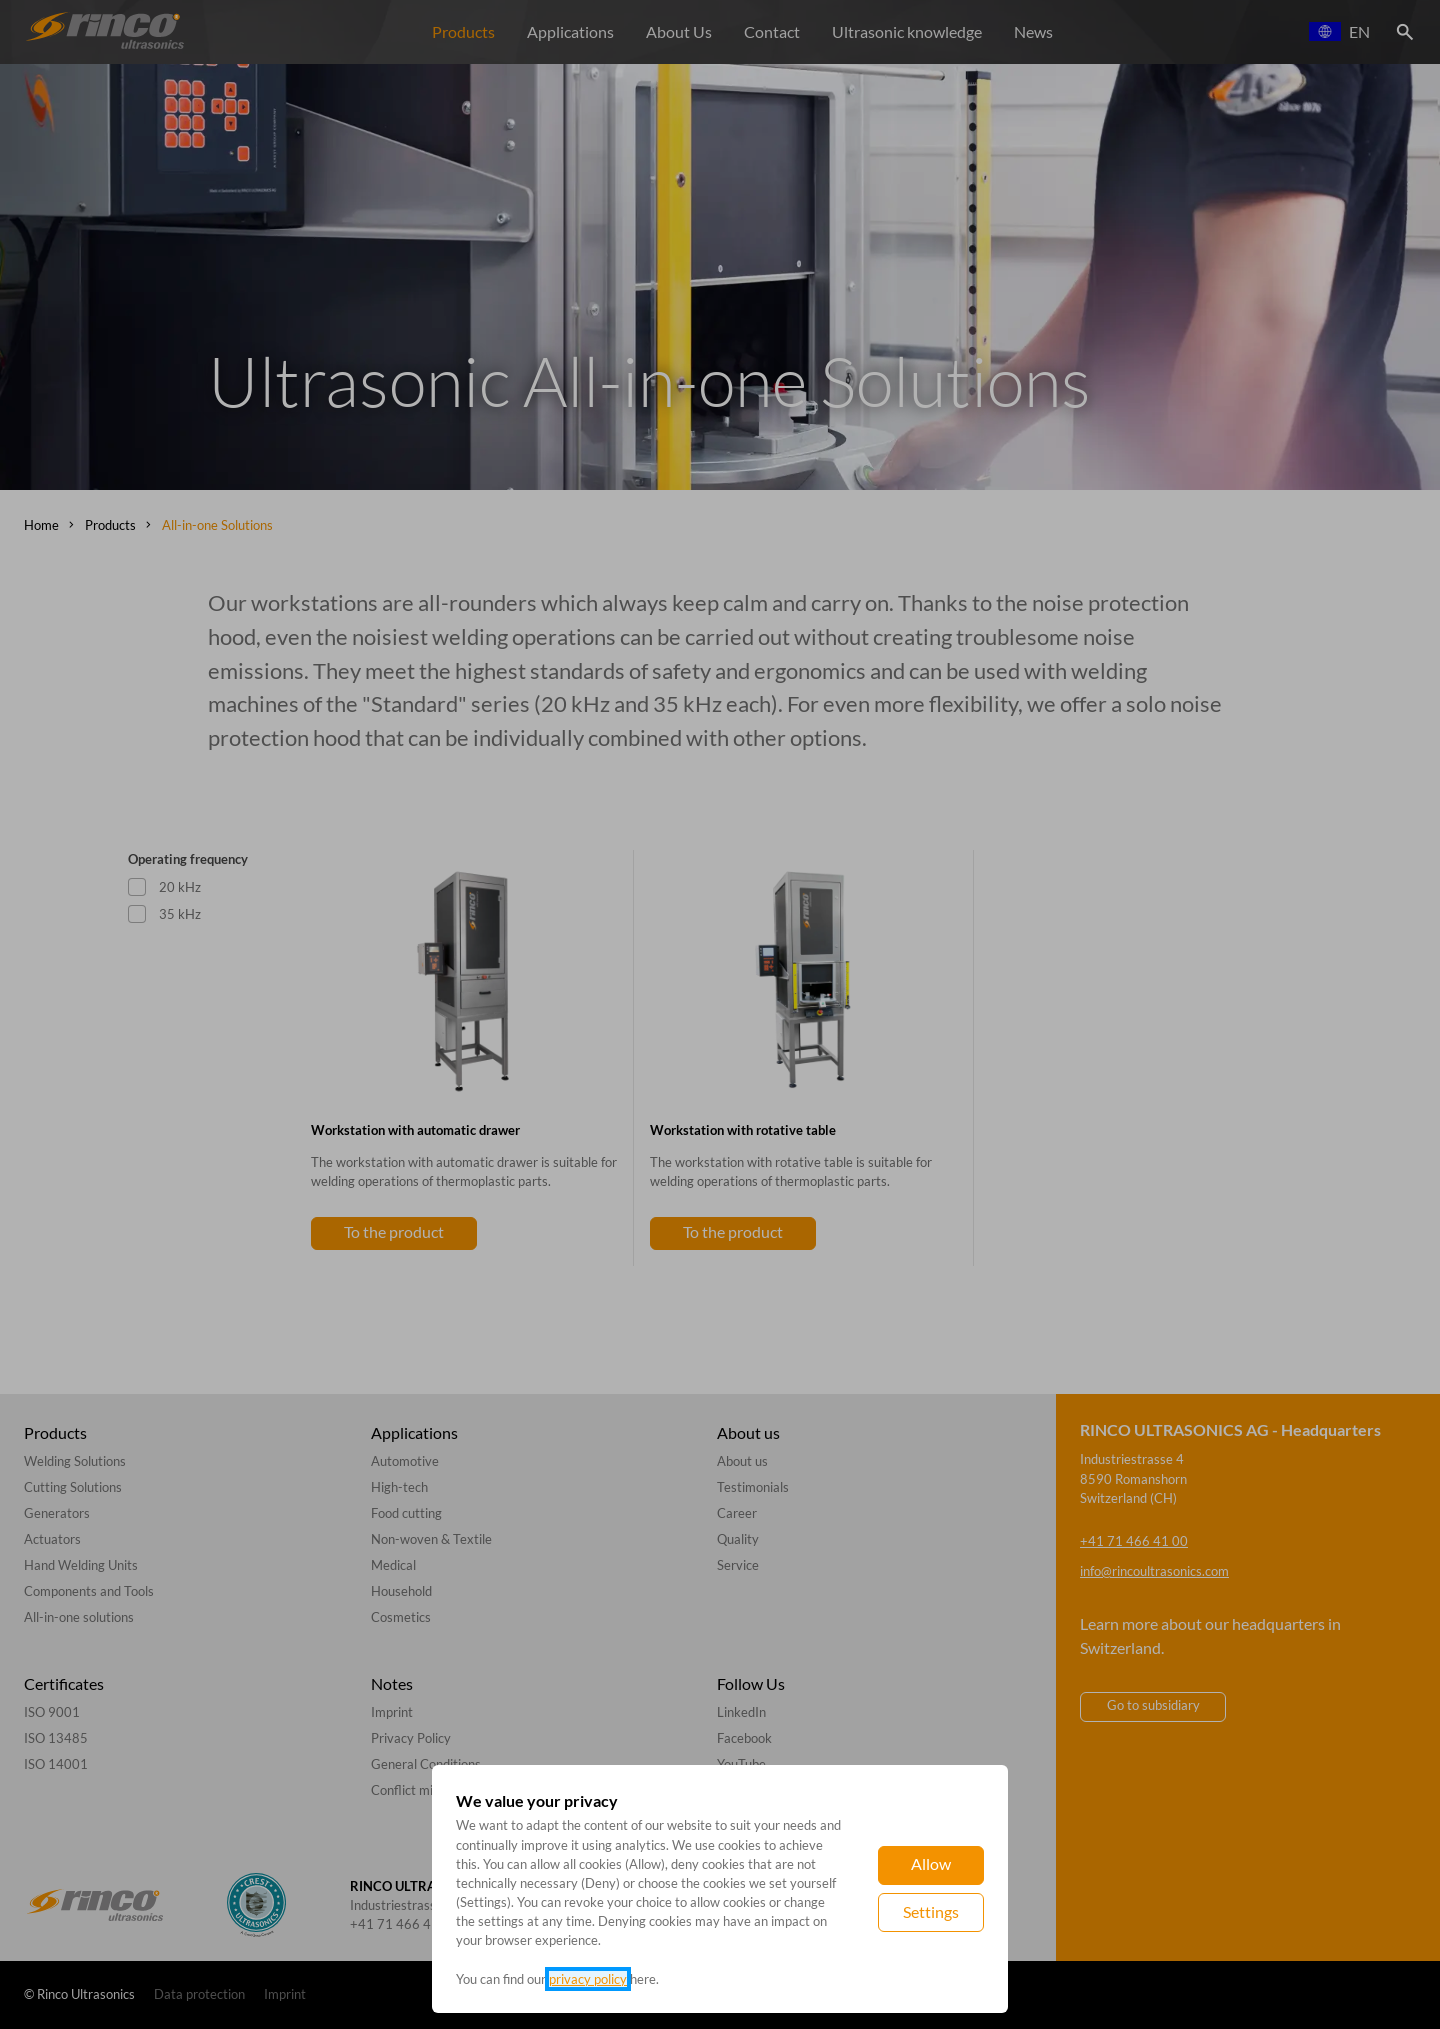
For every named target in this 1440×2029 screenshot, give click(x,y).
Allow (931, 1863)
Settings (931, 1911)
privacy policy (588, 1979)
